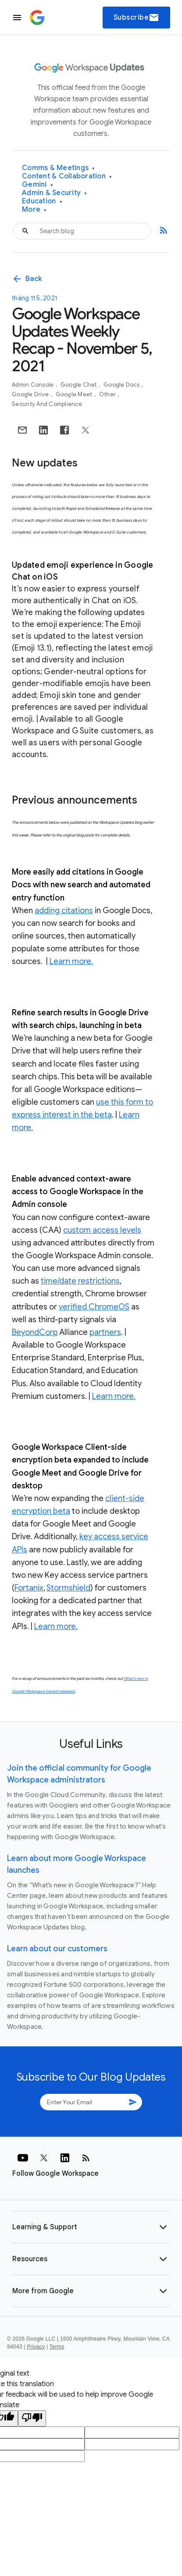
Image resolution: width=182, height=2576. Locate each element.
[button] (91, 2227)
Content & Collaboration (67, 176)
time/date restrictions (80, 1281)
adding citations (64, 910)
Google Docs (122, 384)
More (34, 210)
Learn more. (71, 961)
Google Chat (79, 384)
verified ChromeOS (94, 1307)
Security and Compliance (47, 404)
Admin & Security (54, 193)
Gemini (37, 185)
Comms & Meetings (58, 168)
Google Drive (31, 394)
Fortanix (28, 1588)
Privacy (36, 2347)
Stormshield (68, 1588)
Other (108, 394)
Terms (57, 2347)
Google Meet (75, 394)
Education (42, 201)
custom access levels (102, 1230)
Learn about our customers (57, 1948)
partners (105, 1332)
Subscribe (137, 17)
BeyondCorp (35, 1332)
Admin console (33, 384)
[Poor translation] (32, 2418)
